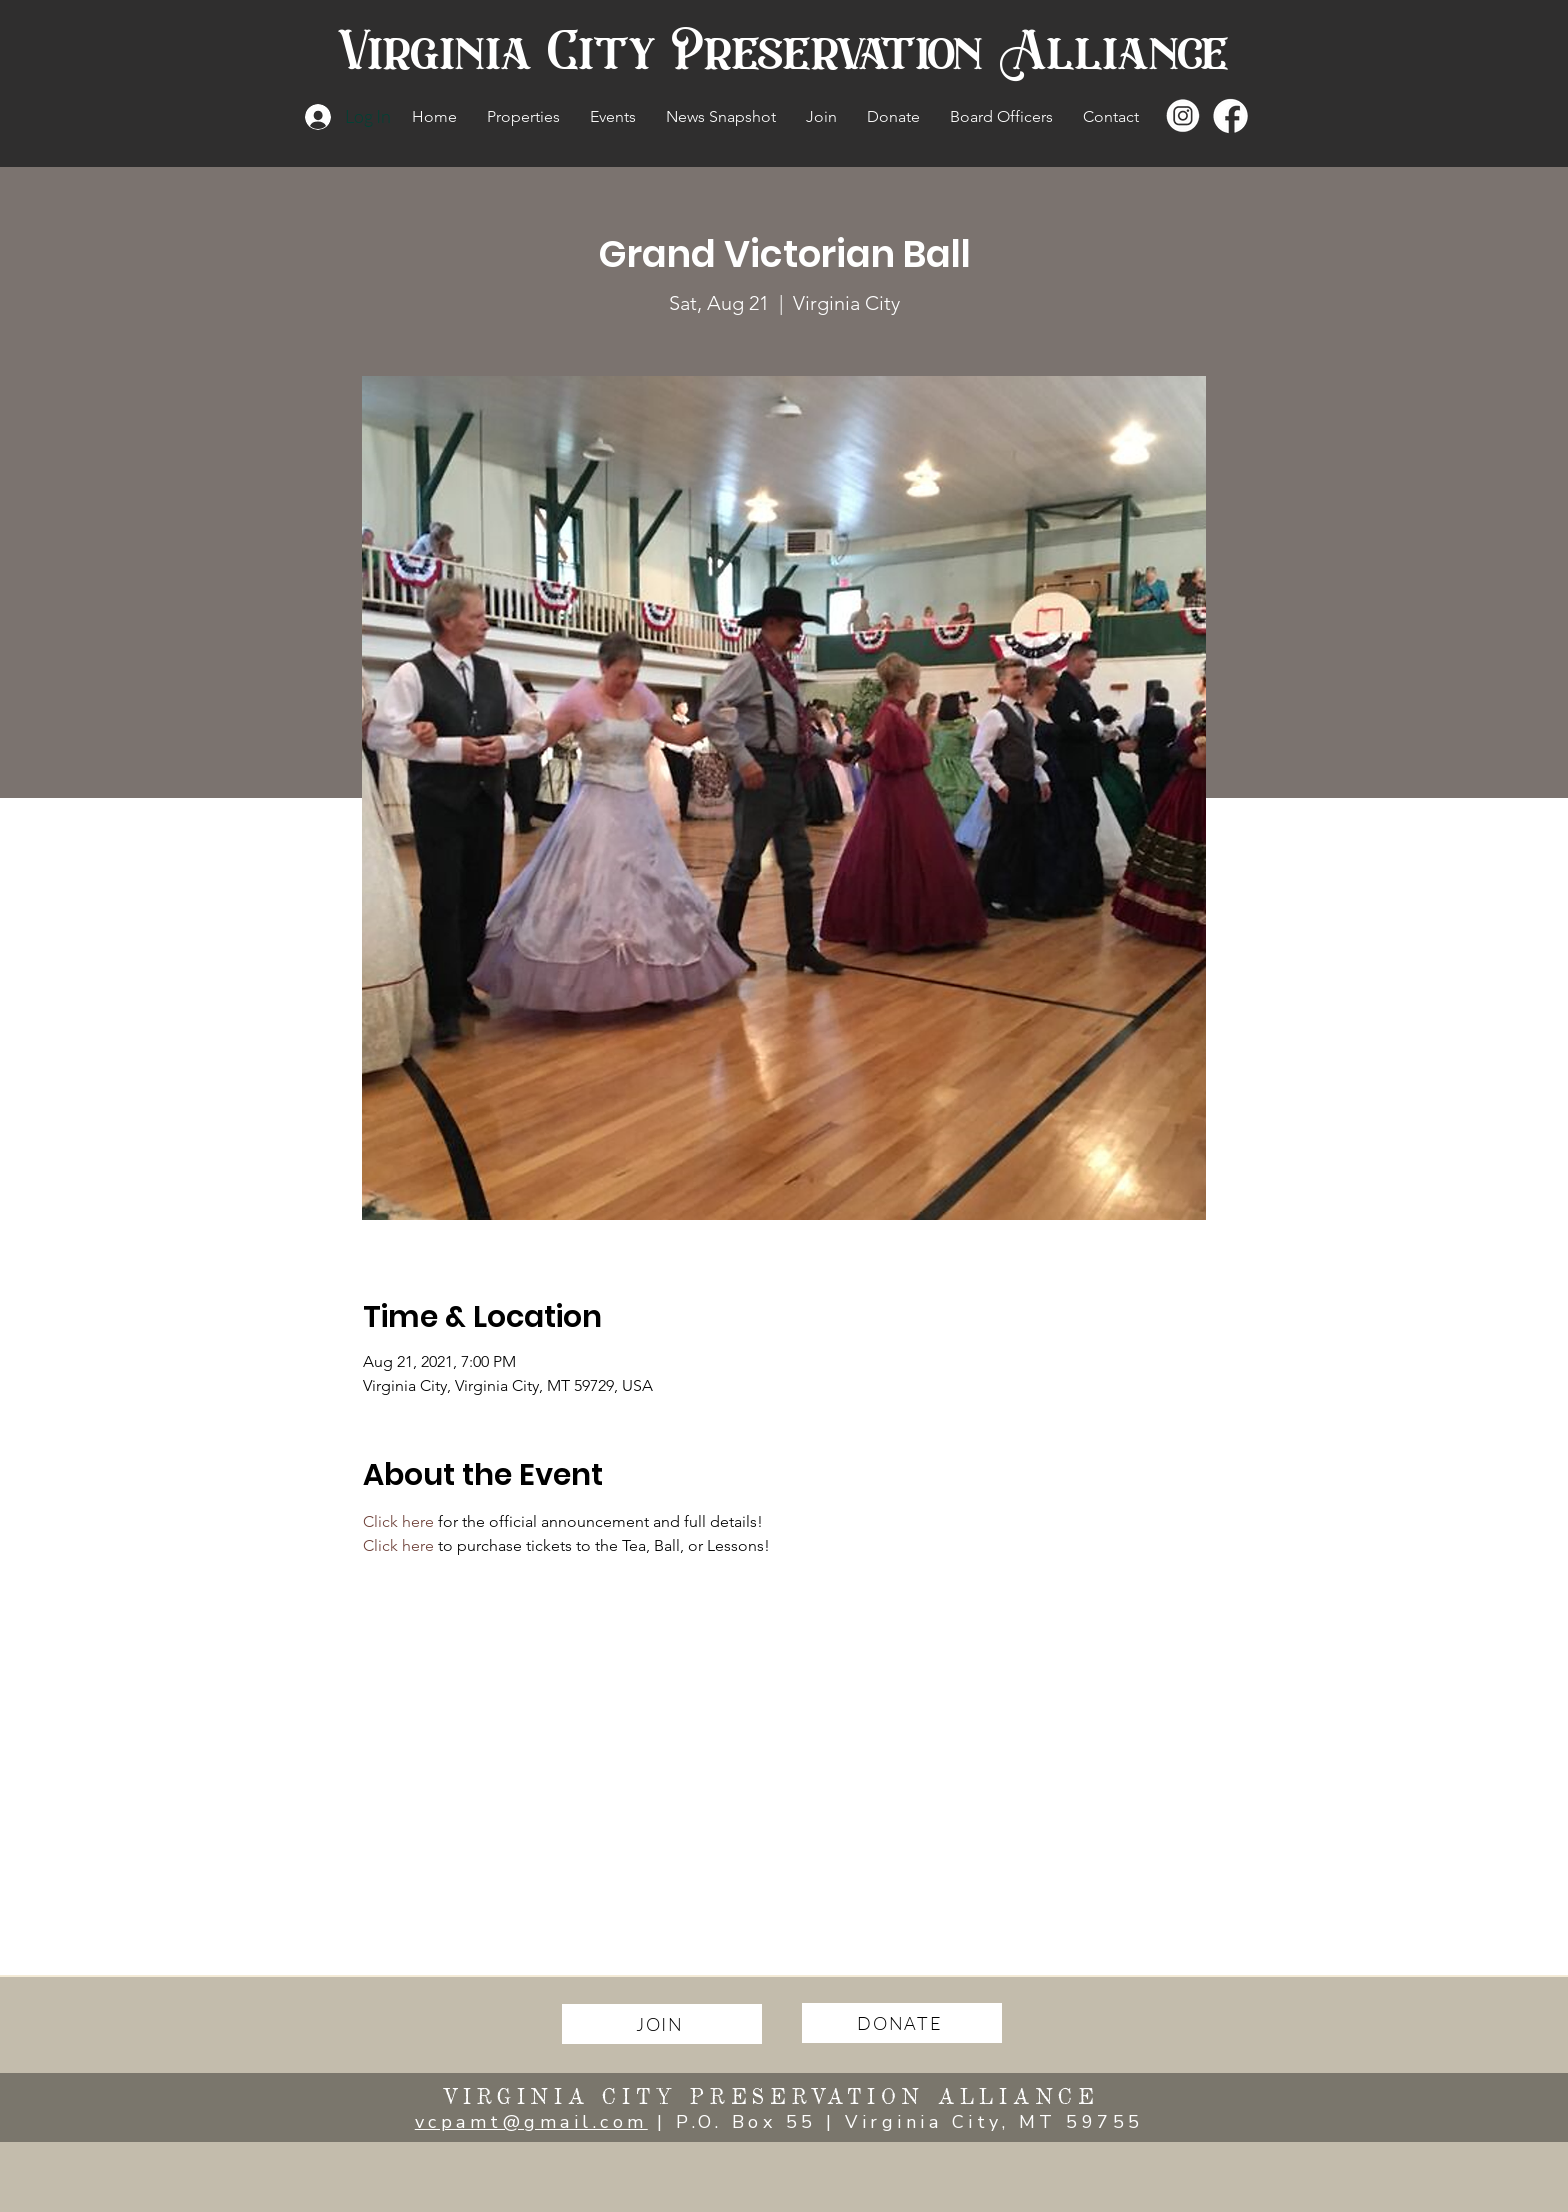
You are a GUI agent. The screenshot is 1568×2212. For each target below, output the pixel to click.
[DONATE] (902, 2023)
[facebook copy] (1231, 116)
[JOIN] (662, 2024)
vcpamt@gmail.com (531, 2122)
